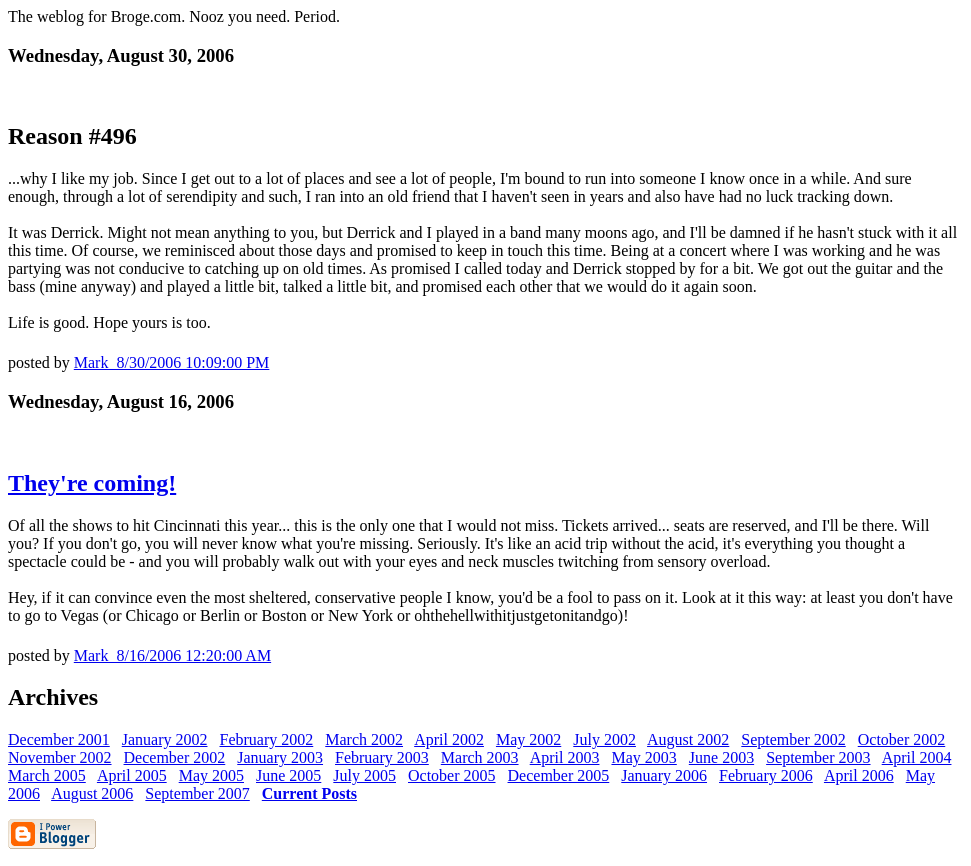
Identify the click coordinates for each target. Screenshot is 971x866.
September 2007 (197, 793)
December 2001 (59, 739)
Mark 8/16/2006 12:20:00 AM (172, 655)
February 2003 (382, 757)
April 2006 (859, 775)
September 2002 (793, 739)
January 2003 (280, 757)
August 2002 (688, 739)
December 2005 (559, 775)
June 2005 (288, 775)
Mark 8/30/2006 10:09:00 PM (172, 362)
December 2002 (175, 757)
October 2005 (452, 775)
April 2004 (917, 757)
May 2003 (643, 757)
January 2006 (664, 775)
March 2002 (364, 739)
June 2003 (721, 757)
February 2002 (267, 739)
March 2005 (47, 775)
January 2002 (165, 739)
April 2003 (565, 757)
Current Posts (309, 793)
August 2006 (92, 793)
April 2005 (132, 775)
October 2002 (902, 739)
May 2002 (528, 739)
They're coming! (92, 483)
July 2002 (604, 739)
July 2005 (364, 775)
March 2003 (480, 757)
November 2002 (60, 757)
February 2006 (766, 775)
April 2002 (449, 739)
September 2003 (818, 757)
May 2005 (211, 775)
